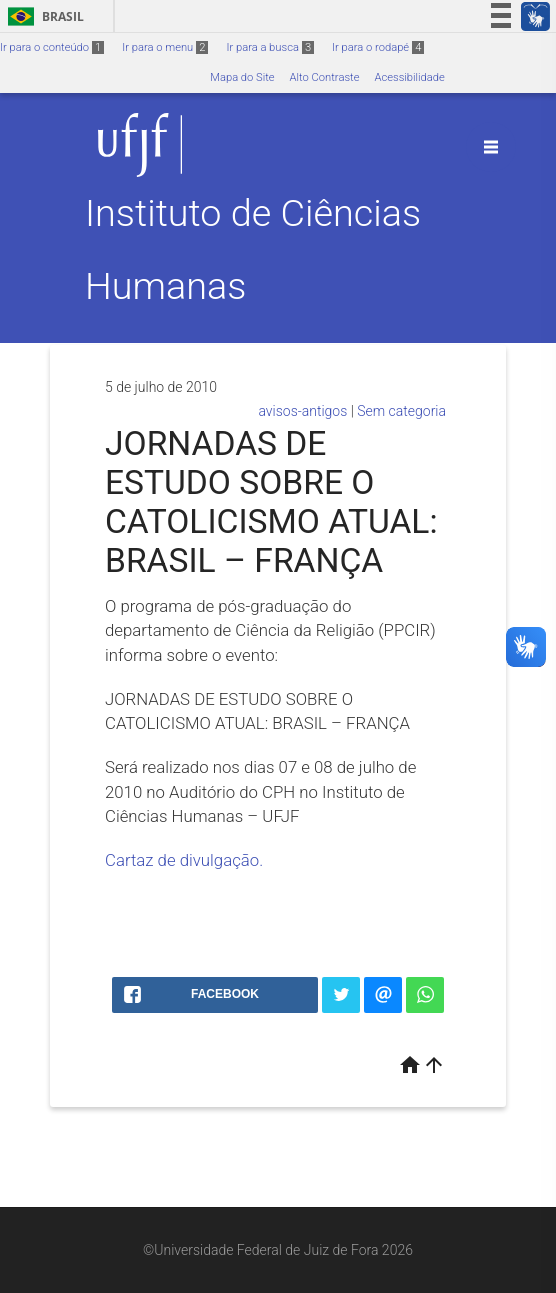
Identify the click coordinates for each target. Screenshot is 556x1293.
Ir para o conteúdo (52, 47)
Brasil (42, 16)
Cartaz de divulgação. (184, 860)
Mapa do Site (242, 77)
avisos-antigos (302, 411)
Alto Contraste (325, 77)
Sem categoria (401, 411)
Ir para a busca (270, 47)
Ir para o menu (165, 47)
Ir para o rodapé (378, 47)
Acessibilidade (409, 77)
